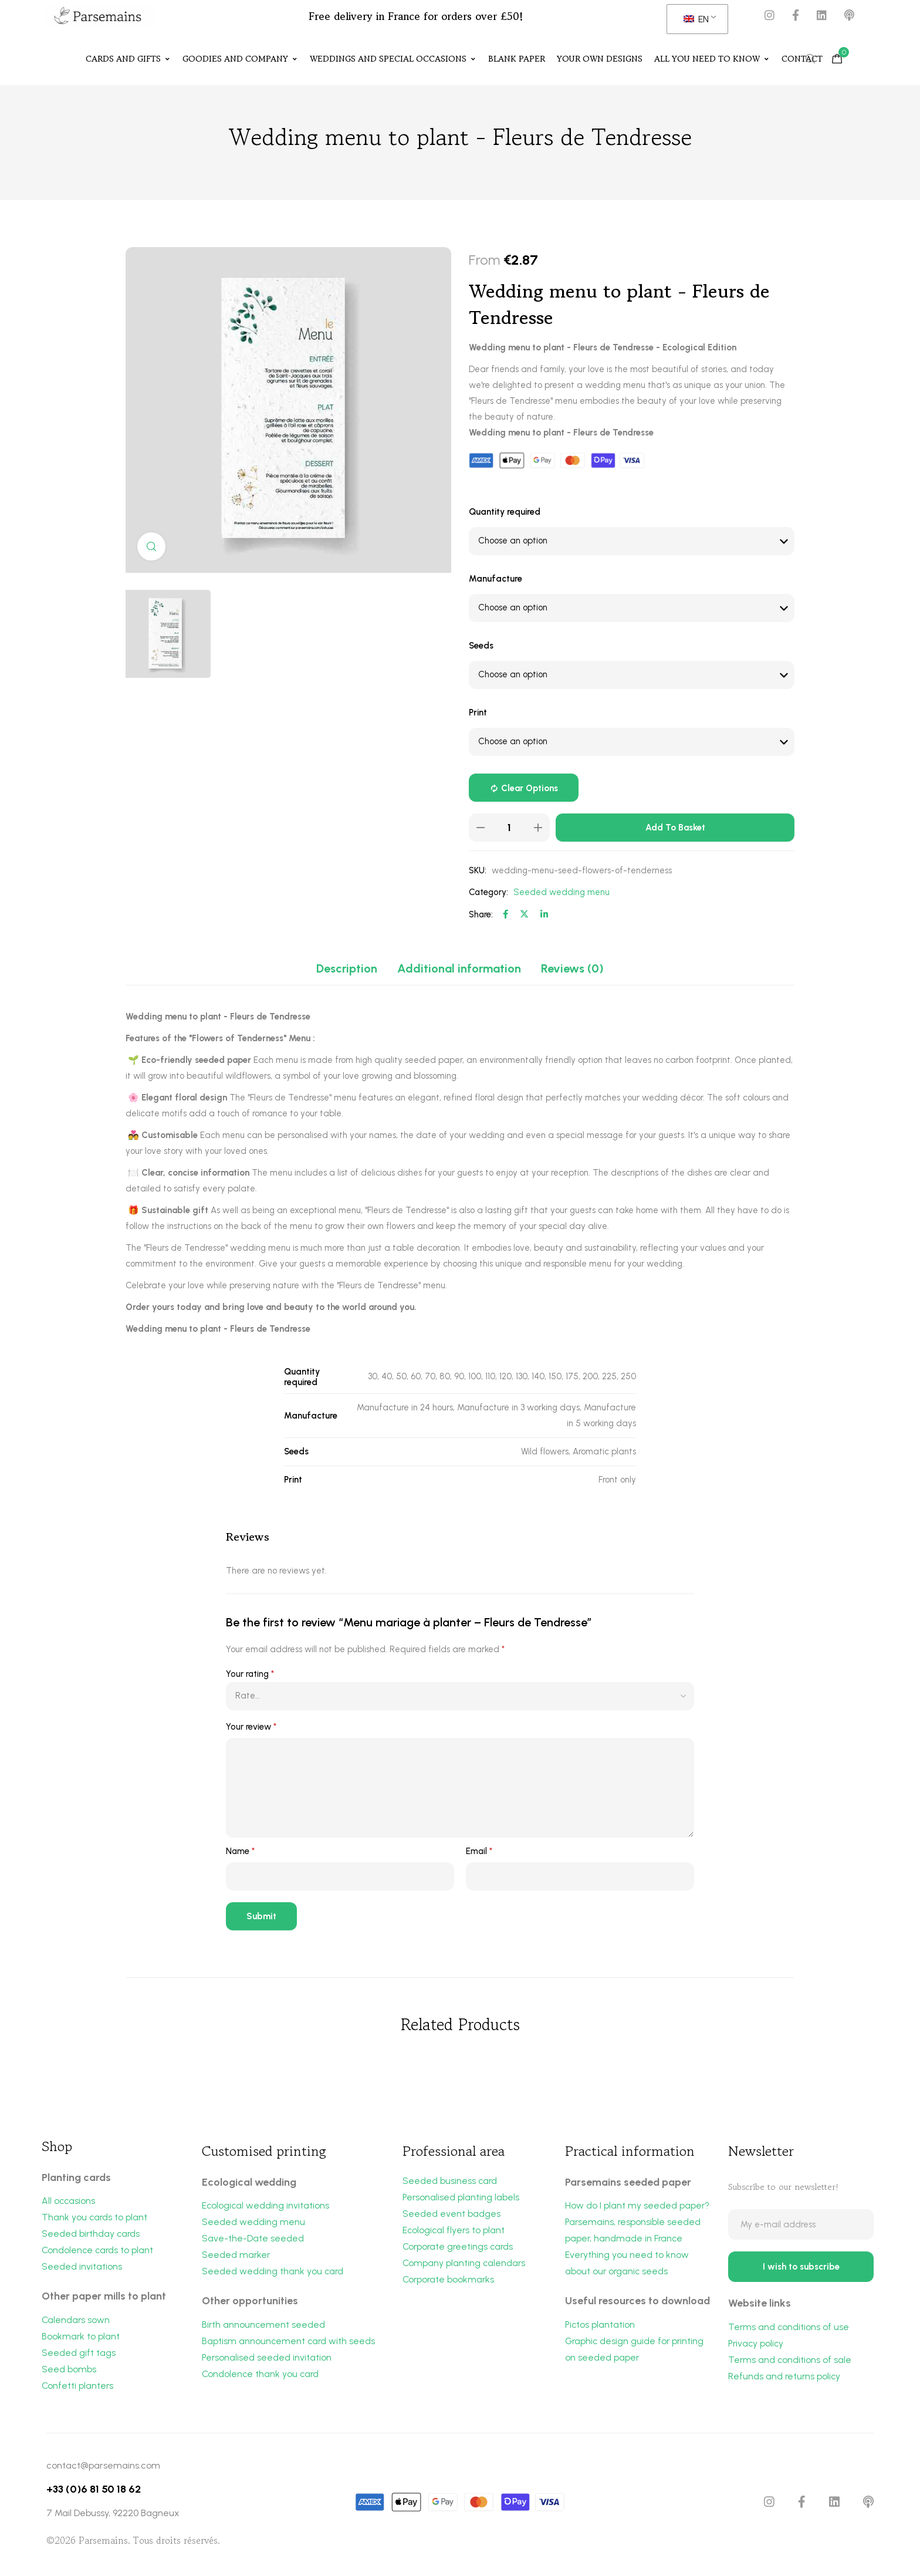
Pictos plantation (600, 2327)
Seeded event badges (451, 2214)
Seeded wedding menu (561, 892)
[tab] (346, 969)
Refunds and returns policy (785, 2382)
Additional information (459, 969)
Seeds (481, 646)
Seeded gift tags (79, 2356)
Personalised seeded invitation (267, 2360)
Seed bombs (69, 2373)
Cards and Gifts (128, 59)
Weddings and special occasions (393, 59)
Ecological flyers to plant (454, 2231)
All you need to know (712, 59)
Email (479, 1851)
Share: (481, 915)
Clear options (529, 789)
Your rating (250, 1674)
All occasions (69, 2201)
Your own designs (599, 59)
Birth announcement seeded (264, 2327)
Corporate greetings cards (459, 2248)
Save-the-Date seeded (253, 2240)
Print (478, 713)
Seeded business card (450, 2181)
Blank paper (516, 59)
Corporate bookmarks (449, 2282)
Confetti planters (78, 2390)
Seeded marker (236, 2257)
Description (346, 969)
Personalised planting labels (461, 2198)
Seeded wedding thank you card (273, 2273)
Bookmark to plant (81, 2339)
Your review (251, 1727)
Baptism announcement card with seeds (289, 2343)
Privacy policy (757, 2348)
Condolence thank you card (261, 2377)
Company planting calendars (464, 2265)
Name (240, 1851)
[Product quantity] (509, 828)
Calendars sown (76, 2322)
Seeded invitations (82, 2268)
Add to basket (675, 828)
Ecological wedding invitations (266, 2206)
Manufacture (495, 579)
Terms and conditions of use (789, 2331)
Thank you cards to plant (95, 2218)
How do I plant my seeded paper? (637, 2206)
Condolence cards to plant (98, 2252)
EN (696, 19)
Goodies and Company (240, 59)
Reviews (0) (572, 969)
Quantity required (504, 512)
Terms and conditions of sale (790, 2365)
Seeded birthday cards (91, 2235)
